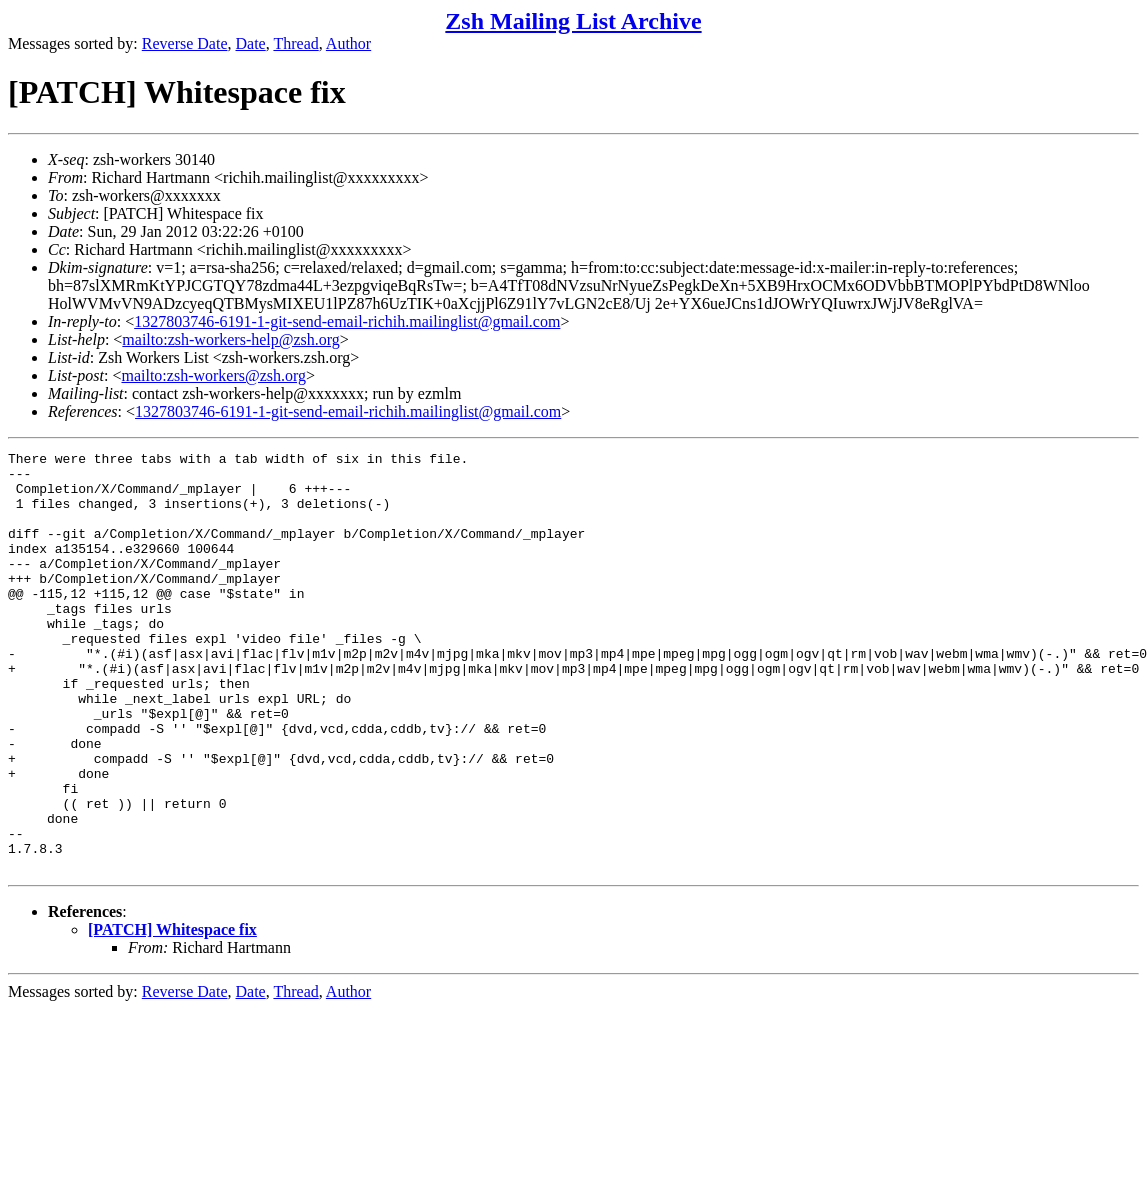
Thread (295, 43)
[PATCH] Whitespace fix (172, 1013)
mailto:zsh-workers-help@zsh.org (231, 339)
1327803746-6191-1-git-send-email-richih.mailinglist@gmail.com (347, 321)
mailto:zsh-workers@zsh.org (213, 375)
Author (348, 43)
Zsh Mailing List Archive (573, 21)
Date (251, 43)
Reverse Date (185, 43)
